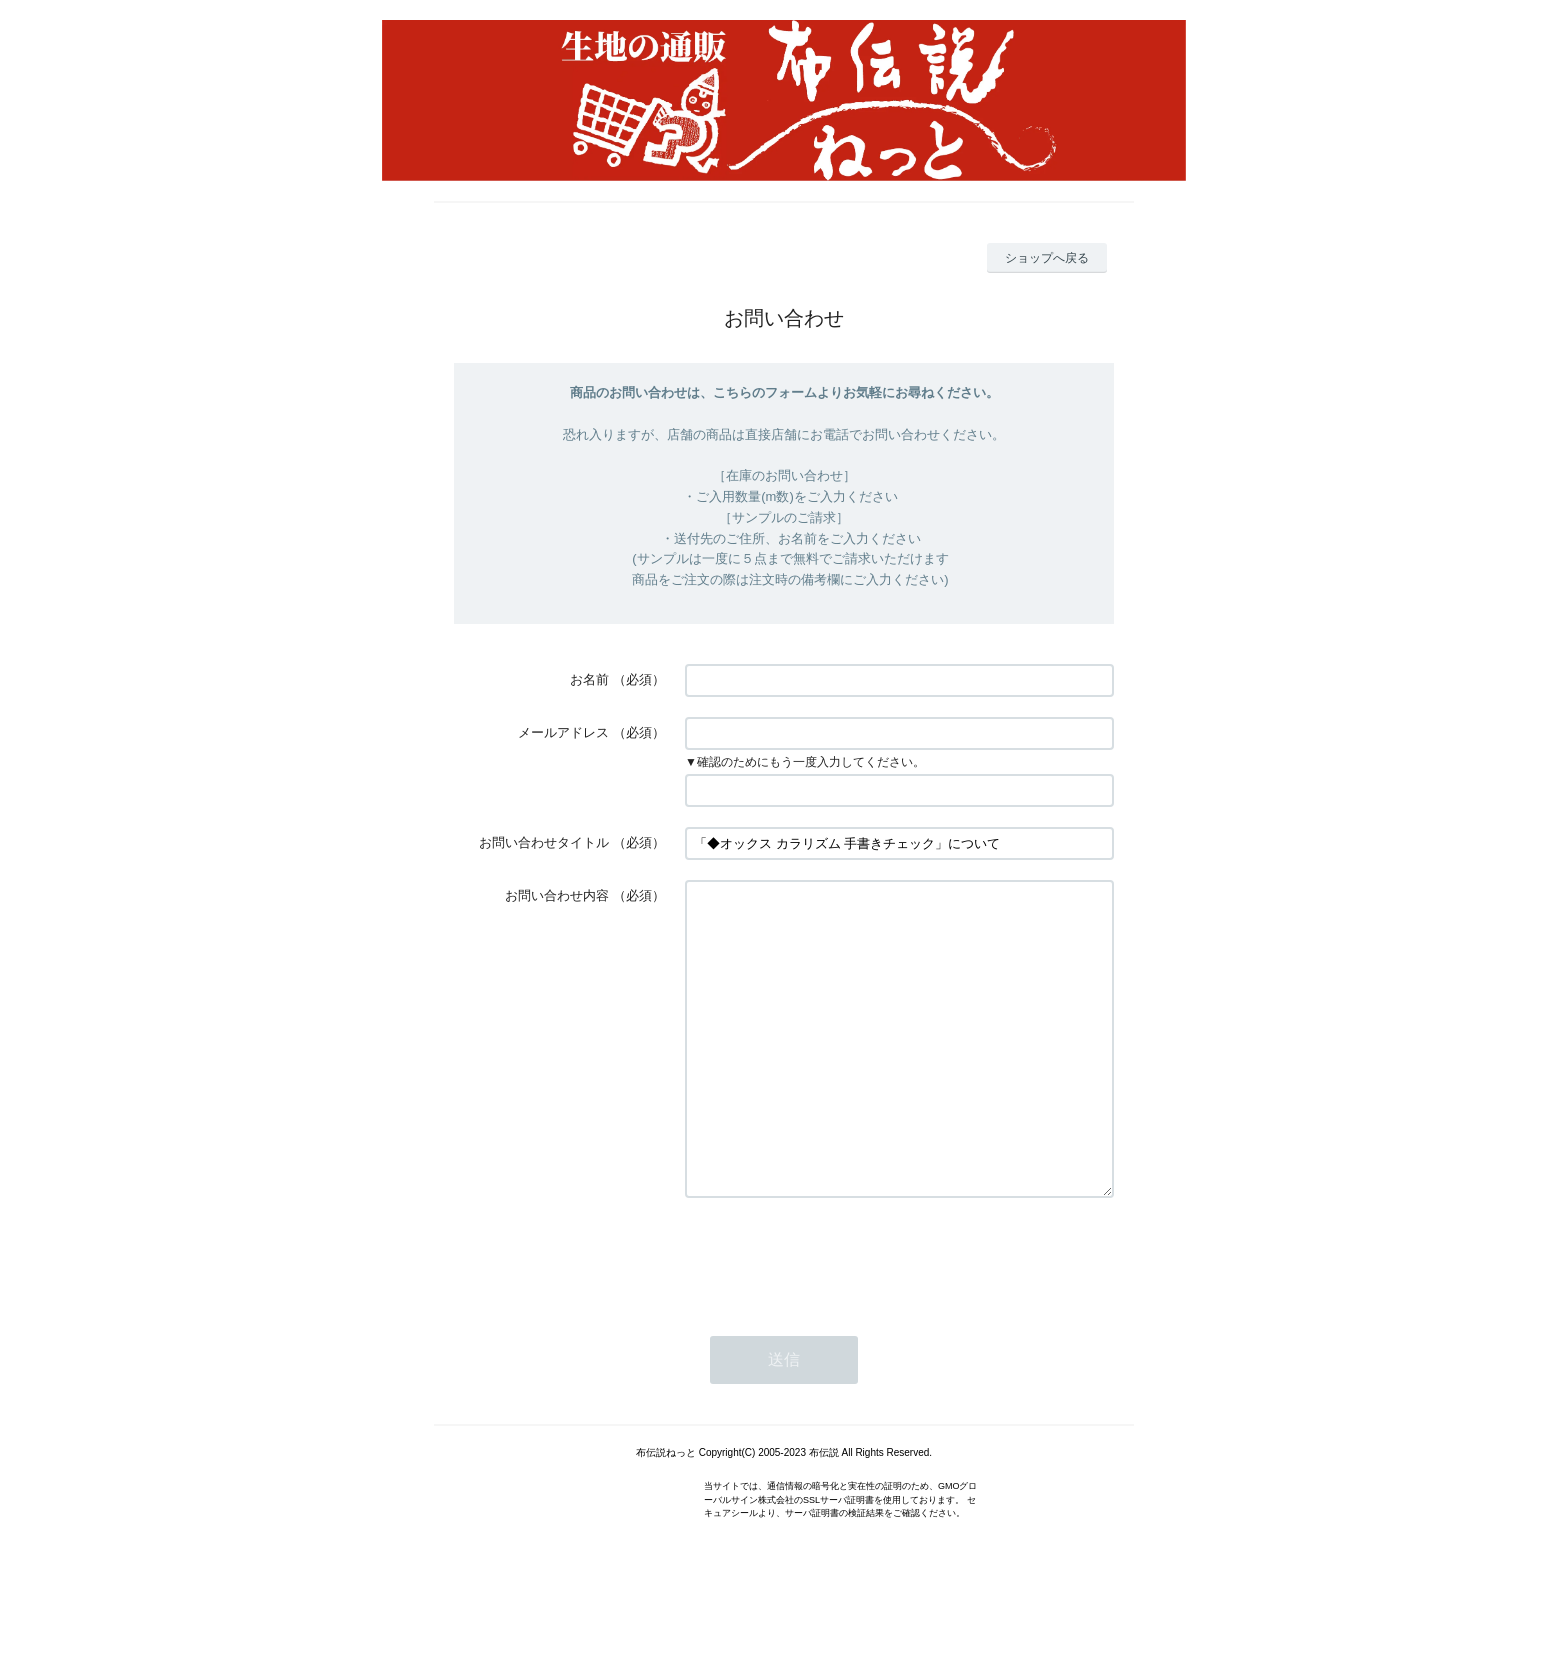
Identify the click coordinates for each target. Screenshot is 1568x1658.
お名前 (589, 679)
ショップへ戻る (1047, 258)
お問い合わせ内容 (557, 895)
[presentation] (837, 1317)
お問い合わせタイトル (544, 842)
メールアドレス (563, 732)
